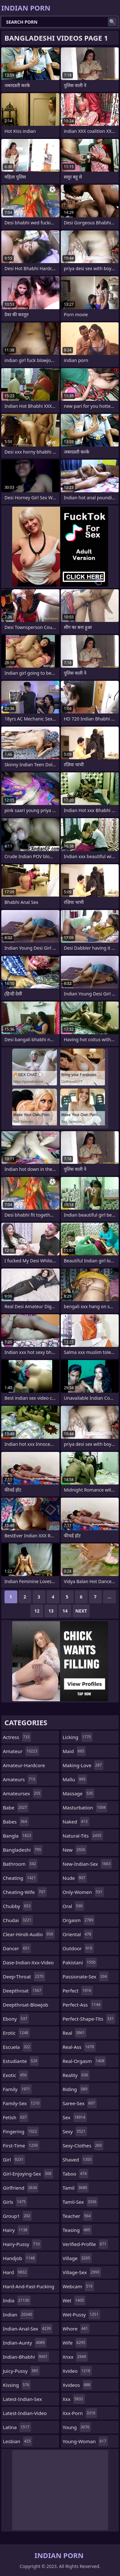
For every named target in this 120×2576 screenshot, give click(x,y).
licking (78, 1737)
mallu (75, 1779)
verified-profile (85, 2244)
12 (36, 1611)
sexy (75, 2131)
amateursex (22, 1793)
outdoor (78, 1948)
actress (17, 1737)
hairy (16, 2230)
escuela (17, 2047)
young (77, 2427)
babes (16, 1821)
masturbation (85, 1807)
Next (81, 1611)
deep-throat (24, 1976)
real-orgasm (84, 2061)
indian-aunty (24, 2342)
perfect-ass (82, 2004)
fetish (15, 2117)
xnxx (75, 2357)
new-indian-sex (87, 1864)
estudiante (21, 2061)
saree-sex (80, 2103)
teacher (77, 2216)
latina (17, 2427)
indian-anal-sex (27, 2328)
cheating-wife (25, 1892)
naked (76, 1821)
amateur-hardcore (24, 1767)
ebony (16, 2019)
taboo (75, 2173)
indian (18, 2314)
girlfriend (20, 2188)
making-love (83, 1765)
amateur (21, 1751)
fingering (21, 2131)
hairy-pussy (22, 2244)
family (17, 2089)
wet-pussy (81, 2314)
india (17, 2300)
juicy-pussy (21, 2371)
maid (74, 1751)
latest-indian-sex (22, 2400)
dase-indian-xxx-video (28, 1964)
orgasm (79, 1920)
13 (50, 1611)
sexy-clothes (83, 2145)
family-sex (22, 2103)
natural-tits (83, 1835)
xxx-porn (80, 2413)
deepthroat (23, 1990)
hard (15, 2272)
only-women (83, 1892)
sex (75, 2117)
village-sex (82, 2272)
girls (15, 2202)
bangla (18, 1835)
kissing (17, 2385)
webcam (78, 2286)
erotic (16, 2033)
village (77, 2258)
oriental (78, 1934)
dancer (17, 1948)
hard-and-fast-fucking (28, 2288)
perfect (78, 1990)
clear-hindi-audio (29, 1934)
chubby (17, 1906)
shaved (78, 2159)
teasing (77, 2230)
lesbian (17, 2441)
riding (76, 2089)
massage (79, 1793)
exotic (15, 2075)
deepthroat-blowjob (25, 2006)
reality (76, 2075)
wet (74, 2300)
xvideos (77, 2385)
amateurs (20, 1779)
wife (75, 2342)
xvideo (77, 2371)
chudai (18, 1920)
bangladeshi (23, 1850)
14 (65, 1611)
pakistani (80, 1962)
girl (14, 2159)
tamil (76, 2188)
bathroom (20, 1864)
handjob (19, 2258)
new (75, 1850)
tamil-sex (80, 2202)
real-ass (79, 2047)
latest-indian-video (25, 2414)
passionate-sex (85, 1976)
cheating (20, 1878)
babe (15, 1807)
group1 (17, 2216)
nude (75, 1878)
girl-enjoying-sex (28, 2173)
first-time (21, 2145)
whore (76, 2328)
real (74, 2033)
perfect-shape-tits (89, 2019)
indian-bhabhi (26, 2357)
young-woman (85, 2441)
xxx (74, 2399)
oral (73, 1906)
